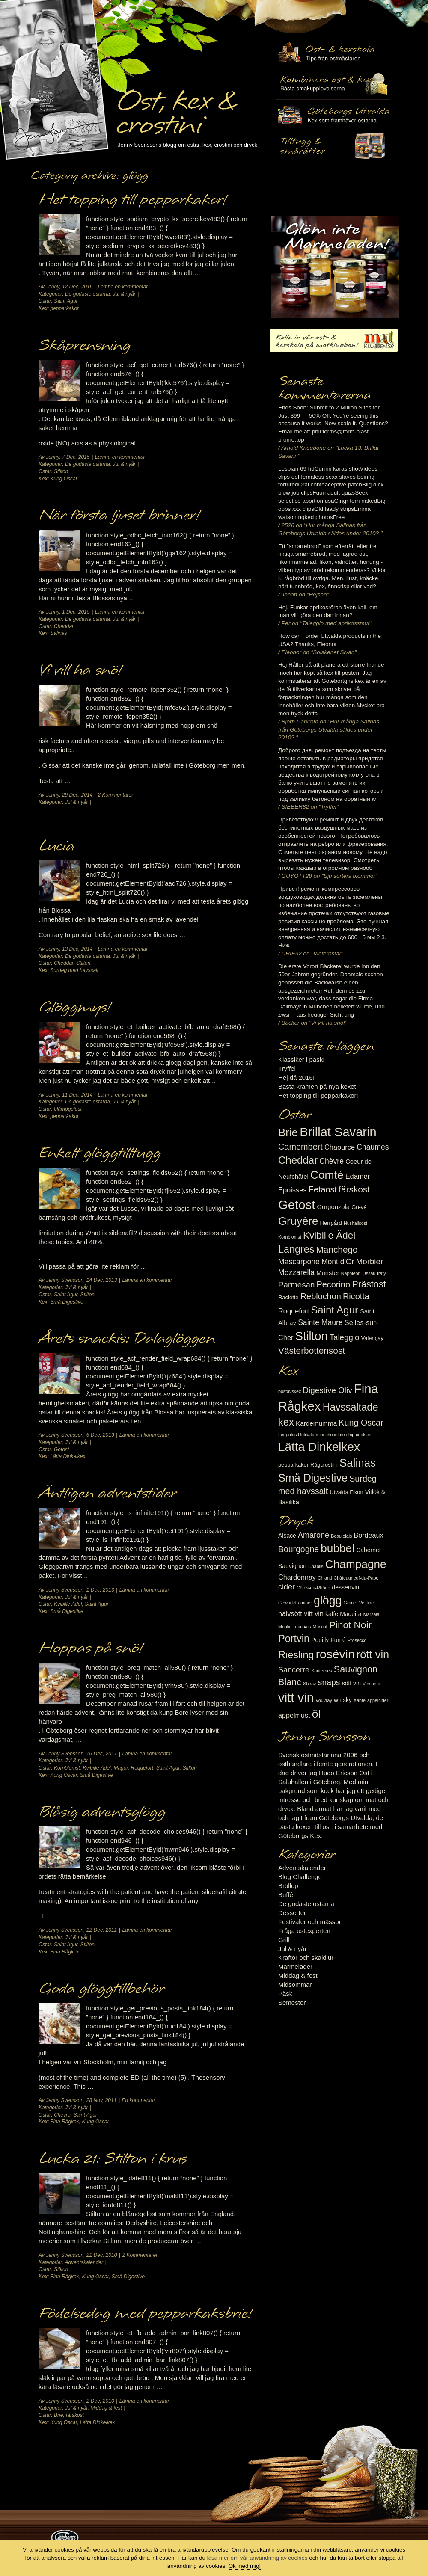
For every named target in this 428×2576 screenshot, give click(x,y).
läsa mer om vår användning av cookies (257, 2558)
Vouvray (323, 1700)
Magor (120, 1768)
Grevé (358, 1207)
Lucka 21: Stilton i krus (113, 2159)
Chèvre (62, 2115)
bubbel (337, 1548)
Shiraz (309, 1683)
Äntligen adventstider (107, 1493)
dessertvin (346, 1587)
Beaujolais (341, 1535)
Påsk (285, 1993)
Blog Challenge (300, 1876)
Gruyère (298, 1221)
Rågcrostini (324, 1464)
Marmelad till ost (335, 267)
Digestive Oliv (327, 1390)
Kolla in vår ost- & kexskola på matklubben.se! (334, 340)
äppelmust (294, 1715)
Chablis (316, 1566)
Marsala (371, 1614)
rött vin (373, 1654)
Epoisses (292, 1190)
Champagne (355, 1564)
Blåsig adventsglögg (102, 1812)
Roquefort (142, 1768)
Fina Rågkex (64, 1952)
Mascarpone (299, 1261)
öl (316, 1713)
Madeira (350, 1613)
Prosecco (357, 1640)
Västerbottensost (311, 1350)
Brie (58, 2415)
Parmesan (296, 1284)
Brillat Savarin (338, 1132)
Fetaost (323, 1189)
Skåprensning (84, 345)
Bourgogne (298, 1549)
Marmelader (295, 1966)
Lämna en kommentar (123, 287)
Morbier (369, 1261)
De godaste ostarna (87, 294)
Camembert (300, 1146)
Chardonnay (297, 1577)
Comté (327, 1174)
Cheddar (64, 626)
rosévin (335, 1654)
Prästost (369, 1284)
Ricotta (356, 1296)
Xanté (360, 1700)
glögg (328, 1600)
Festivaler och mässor (309, 1921)
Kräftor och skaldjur (305, 1957)
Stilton (61, 471)
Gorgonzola (333, 1207)
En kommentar (138, 2100)
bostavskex (289, 1391)
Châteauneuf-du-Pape (355, 1577)
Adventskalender (84, 2262)
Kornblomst (67, 1768)
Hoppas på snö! (90, 1648)
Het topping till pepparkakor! (132, 200)
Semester (292, 2002)
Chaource (339, 1147)
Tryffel (287, 1068)
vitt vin (296, 1697)
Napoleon (351, 1273)
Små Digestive (66, 1302)
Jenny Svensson (64, 1280)
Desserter (292, 1912)
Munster (327, 1272)
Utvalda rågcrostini (333, 146)
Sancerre (293, 1670)
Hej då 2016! (296, 1077)
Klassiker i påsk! (301, 1059)
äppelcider (377, 1700)
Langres (296, 1249)
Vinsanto (371, 1683)
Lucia (56, 846)
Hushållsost (355, 1223)
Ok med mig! (245, 2566)
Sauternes (321, 1670)
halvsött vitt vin (301, 1613)
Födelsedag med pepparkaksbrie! (145, 2313)
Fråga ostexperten (304, 1930)
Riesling (296, 1654)
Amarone (313, 1535)
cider (286, 1587)
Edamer (357, 1176)
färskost (75, 2415)
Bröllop (288, 1885)
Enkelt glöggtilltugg (99, 1153)
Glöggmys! (74, 1007)
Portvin (293, 1638)
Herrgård (331, 1223)
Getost (61, 1450)
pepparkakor (64, 308)
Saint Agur (66, 301)
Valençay (372, 1338)
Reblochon (320, 1296)
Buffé (285, 1894)
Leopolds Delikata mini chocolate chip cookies (324, 1434)
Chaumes (373, 1147)
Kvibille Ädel (68, 1604)
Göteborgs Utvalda (333, 115)
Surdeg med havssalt (74, 970)
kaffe (331, 1613)
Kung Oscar (63, 479)
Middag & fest (298, 1975)
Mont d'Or (337, 1261)
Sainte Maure (320, 1322)
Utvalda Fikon (346, 1492)
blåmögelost (68, 1109)
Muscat (319, 1626)
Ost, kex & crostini (176, 107)
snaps (329, 1682)
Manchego (336, 1249)
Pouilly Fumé (328, 1639)
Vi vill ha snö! (80, 670)
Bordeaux (368, 1535)
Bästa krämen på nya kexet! (318, 1086)
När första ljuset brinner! (119, 515)
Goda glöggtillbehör (101, 1989)
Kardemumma (316, 1423)
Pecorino (333, 1284)
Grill (284, 1939)
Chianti (325, 1577)
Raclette (288, 1297)
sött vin (351, 1683)
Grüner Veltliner (359, 1602)
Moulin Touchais (294, 1626)
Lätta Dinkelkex (67, 1456)
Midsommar (295, 1984)
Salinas (58, 633)
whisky (343, 1699)
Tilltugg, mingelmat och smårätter (333, 84)
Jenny (52, 287)
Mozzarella (296, 1272)
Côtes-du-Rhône (313, 1587)
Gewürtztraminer (295, 1602)
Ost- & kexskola (333, 52)
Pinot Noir (350, 1625)
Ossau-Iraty (374, 1273)
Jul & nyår (124, 294)
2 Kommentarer (116, 795)
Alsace (287, 1535)
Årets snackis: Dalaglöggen (127, 1338)
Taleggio (345, 1337)
